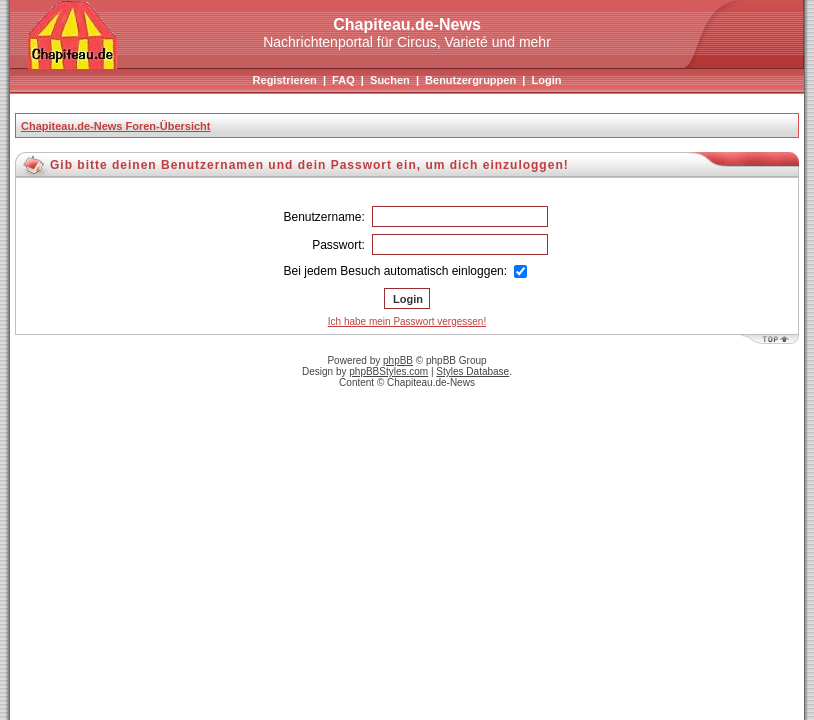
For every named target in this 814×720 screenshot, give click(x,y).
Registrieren (285, 80)
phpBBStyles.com (388, 371)
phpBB (398, 360)
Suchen (390, 80)
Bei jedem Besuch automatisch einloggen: (406, 271)
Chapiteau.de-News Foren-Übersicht (115, 126)
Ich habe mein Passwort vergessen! (407, 321)
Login (546, 80)
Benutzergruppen (470, 80)
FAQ (343, 80)
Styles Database (472, 371)
